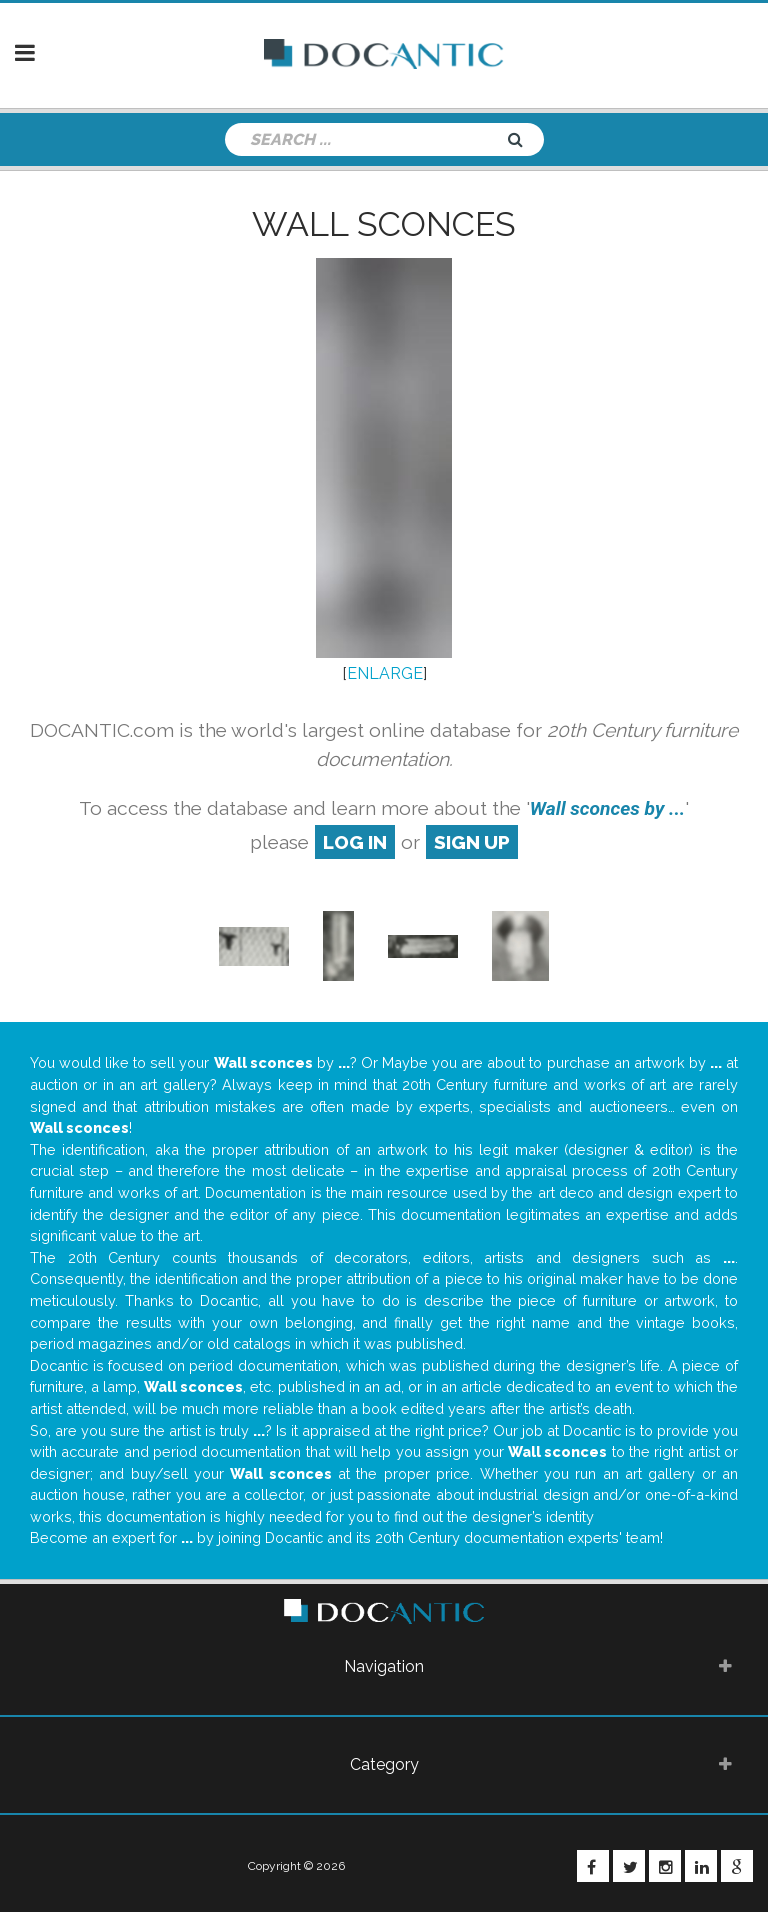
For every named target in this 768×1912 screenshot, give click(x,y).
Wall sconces (384, 224)
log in (355, 842)
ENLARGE (385, 673)
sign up (472, 842)
